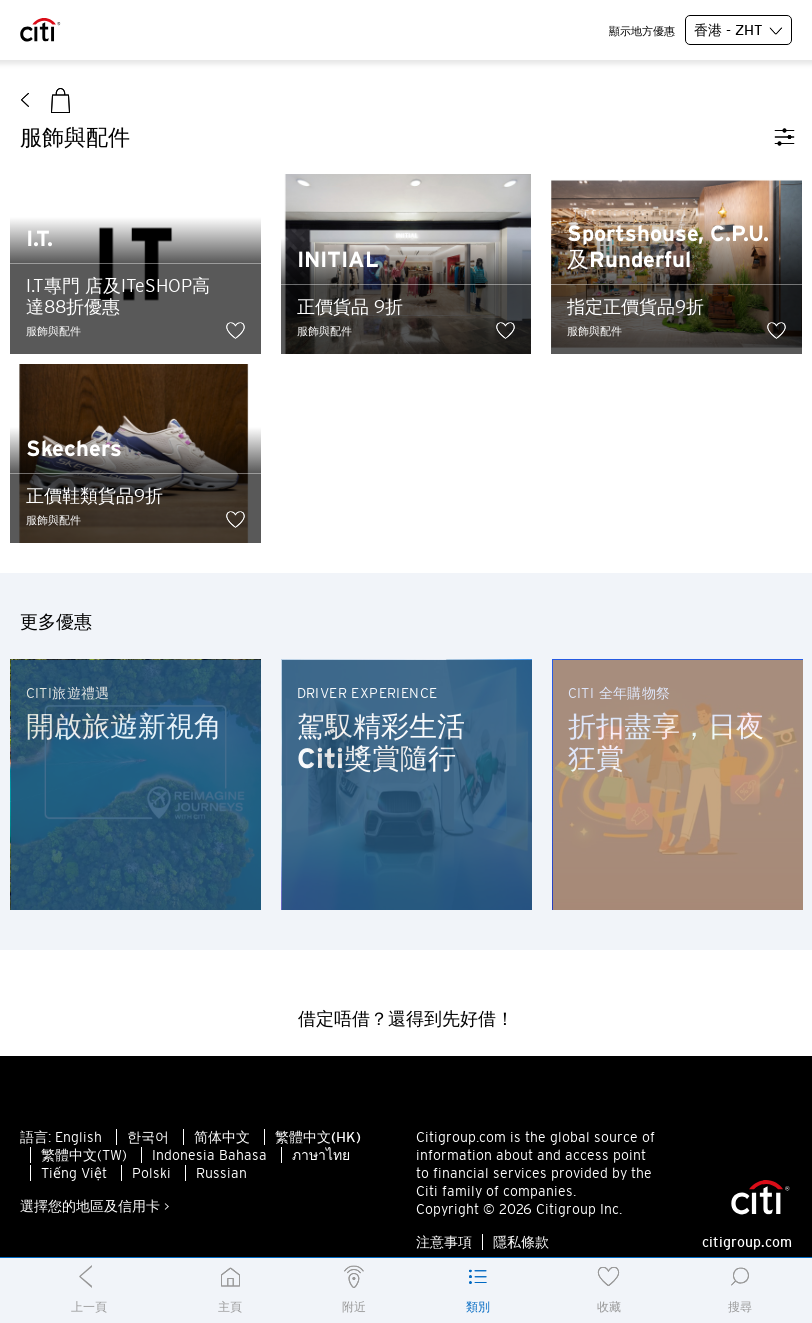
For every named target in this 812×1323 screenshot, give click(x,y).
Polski (151, 1173)
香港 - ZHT (738, 31)
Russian (221, 1173)
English (78, 1137)
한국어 (148, 1137)
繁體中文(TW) (84, 1155)
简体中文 (222, 1137)
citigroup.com (747, 1242)
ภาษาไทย (321, 1155)
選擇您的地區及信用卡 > (95, 1206)
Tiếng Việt (74, 1173)
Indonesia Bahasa (209, 1155)
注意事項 (444, 1242)
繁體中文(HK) (318, 1137)
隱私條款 (521, 1242)
